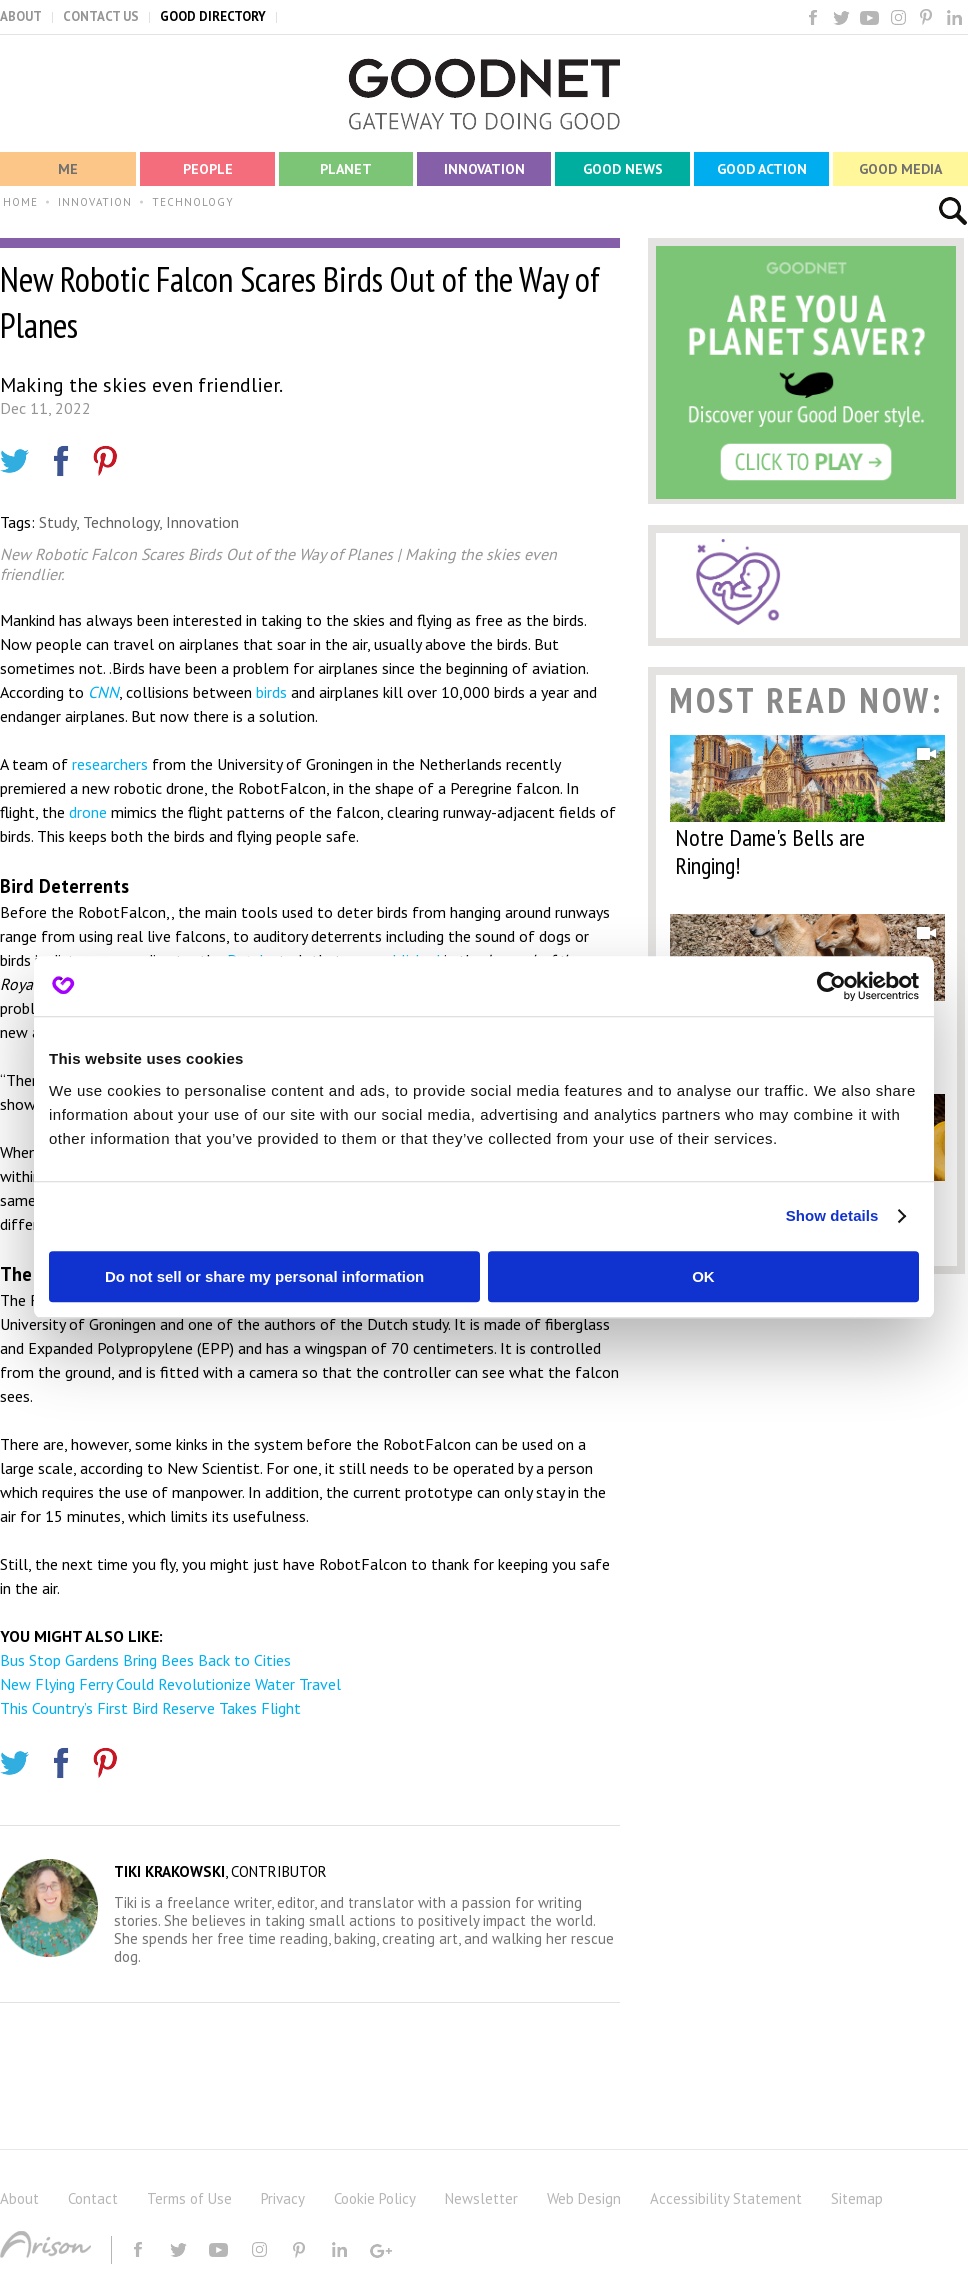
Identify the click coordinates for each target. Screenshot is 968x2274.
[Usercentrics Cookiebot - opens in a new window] (831, 986)
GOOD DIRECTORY (213, 16)
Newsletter (481, 2198)
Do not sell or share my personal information (264, 1276)
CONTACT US (101, 16)
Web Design (584, 2198)
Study (57, 522)
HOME (20, 202)
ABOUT (21, 16)
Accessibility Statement (726, 2198)
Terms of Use (189, 2198)
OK (703, 1276)
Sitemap (857, 2198)
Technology (121, 522)
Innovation (202, 522)
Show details (832, 1215)
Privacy (283, 2198)
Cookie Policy (375, 2198)
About (19, 2198)
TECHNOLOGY (193, 202)
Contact (93, 2198)
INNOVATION (95, 202)
